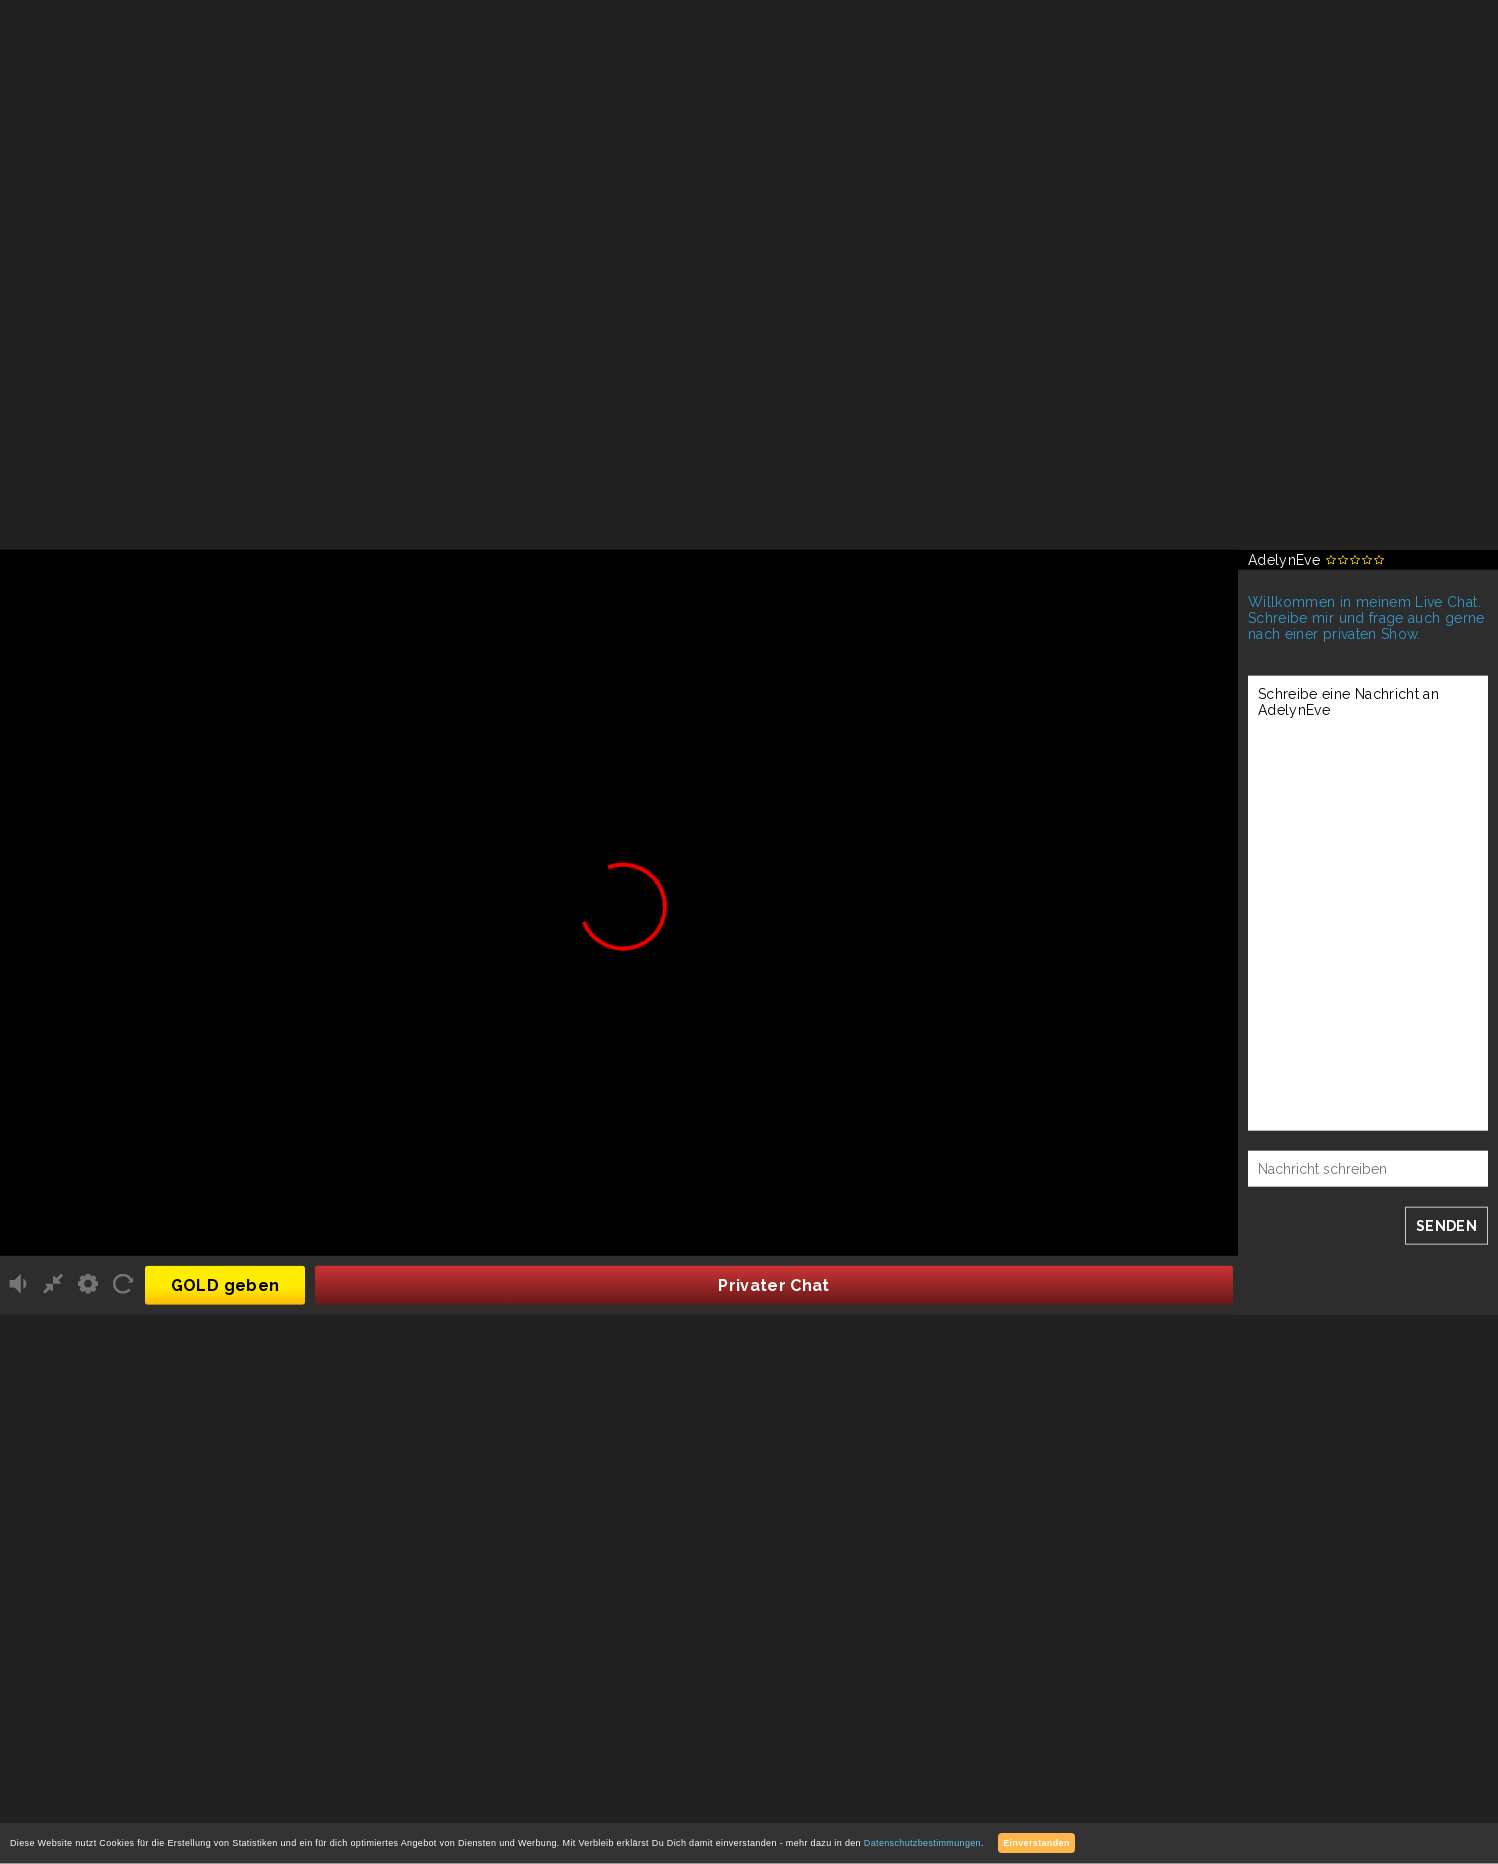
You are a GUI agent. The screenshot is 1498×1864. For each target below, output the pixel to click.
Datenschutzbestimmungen (922, 1843)
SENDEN (1446, 1226)
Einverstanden (1036, 1843)
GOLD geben (225, 1284)
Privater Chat (774, 1284)
